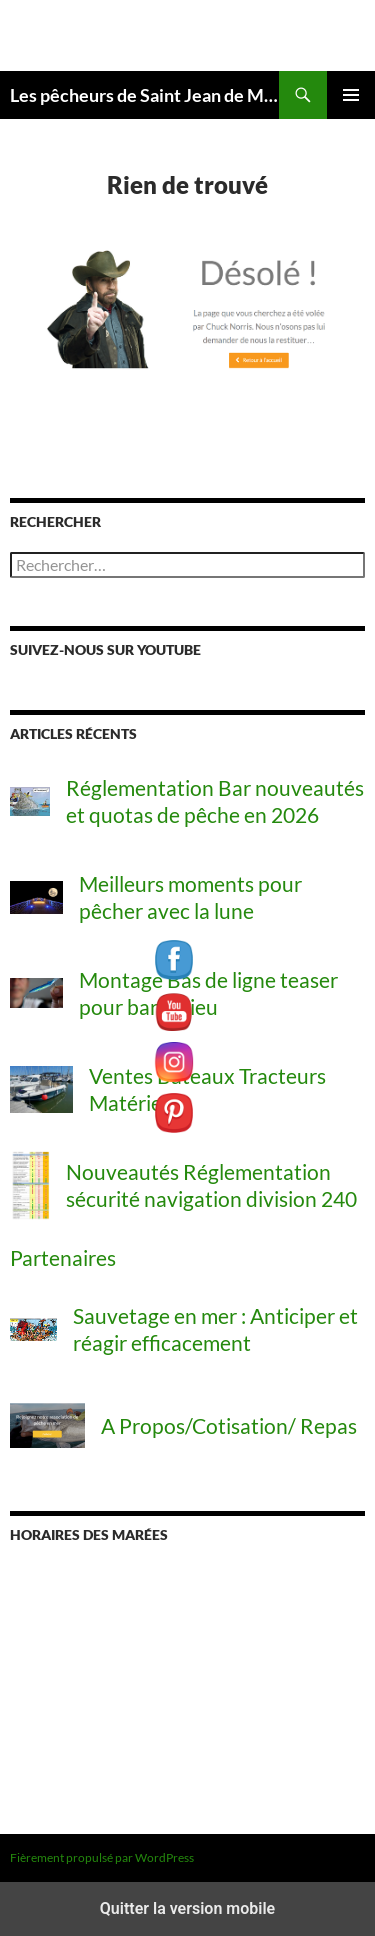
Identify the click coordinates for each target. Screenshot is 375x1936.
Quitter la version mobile (187, 1908)
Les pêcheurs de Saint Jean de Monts (144, 95)
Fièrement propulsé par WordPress (102, 1857)
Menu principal (351, 95)
